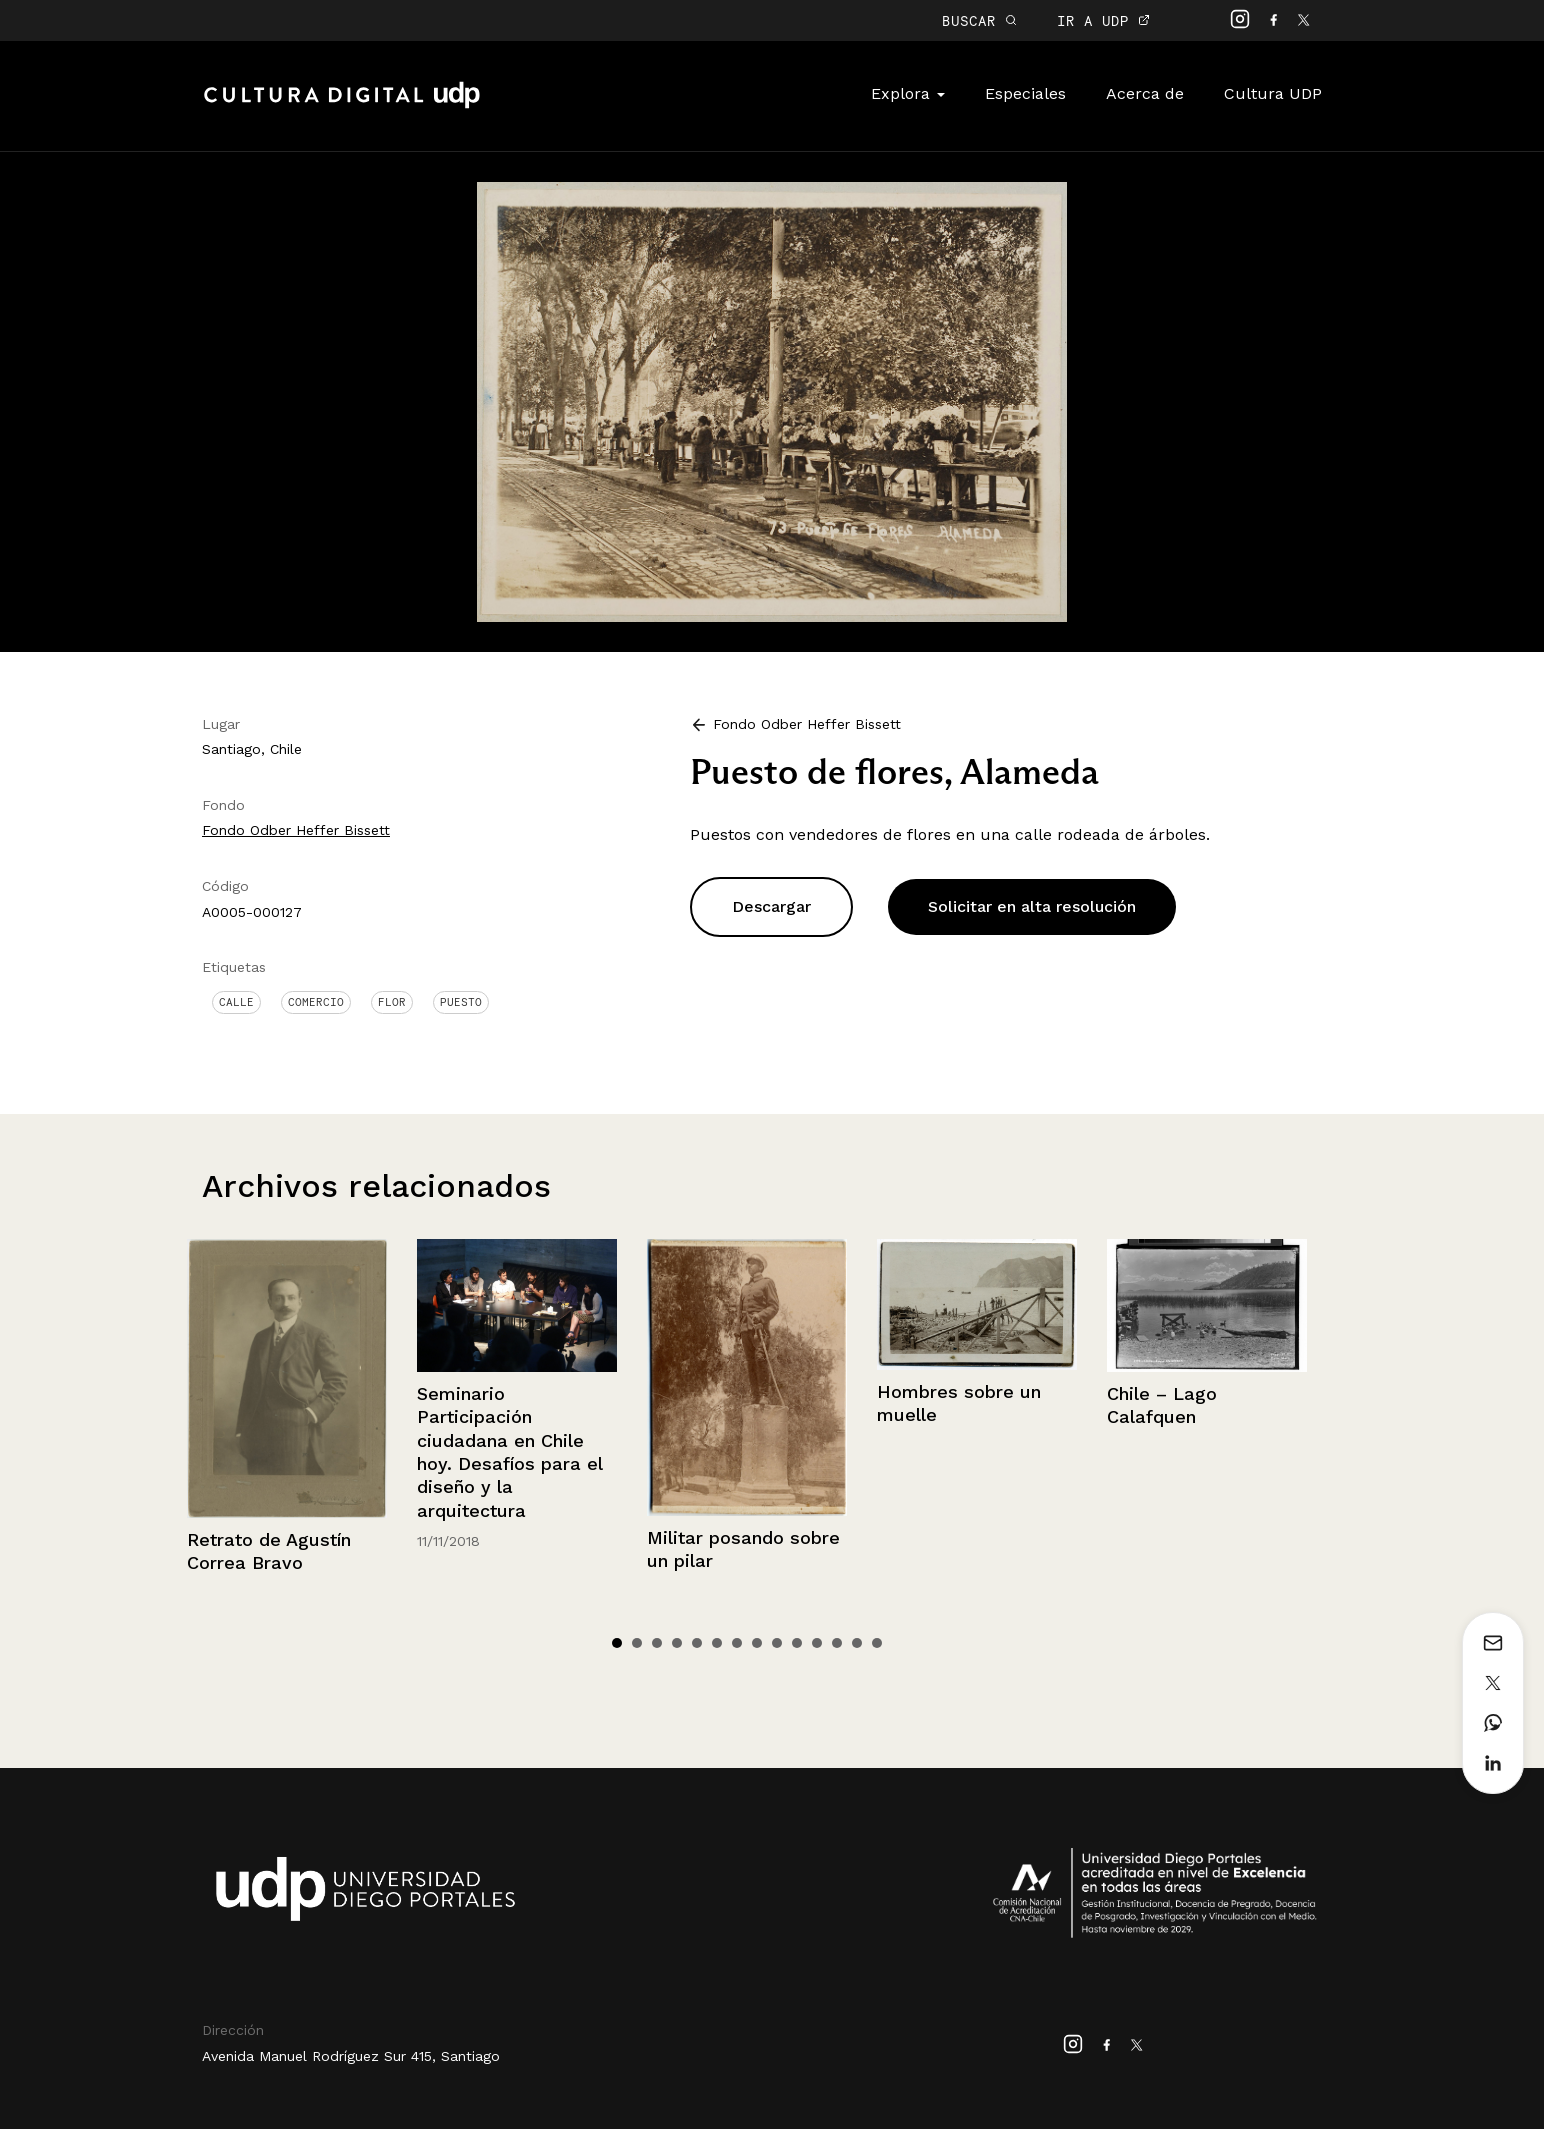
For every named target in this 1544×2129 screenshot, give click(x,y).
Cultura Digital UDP (342, 106)
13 (857, 1643)
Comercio (316, 1002)
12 (837, 1643)
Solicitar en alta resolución (1032, 906)
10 (797, 1643)
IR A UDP (1103, 20)
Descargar (771, 906)
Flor (392, 1002)
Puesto (461, 1002)
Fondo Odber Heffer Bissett (296, 830)
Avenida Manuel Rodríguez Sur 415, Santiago (351, 2056)
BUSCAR (979, 20)
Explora (908, 93)
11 (817, 1643)
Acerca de (1145, 93)
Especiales (1025, 93)
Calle (236, 1002)
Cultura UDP (1273, 93)
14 (877, 1643)
